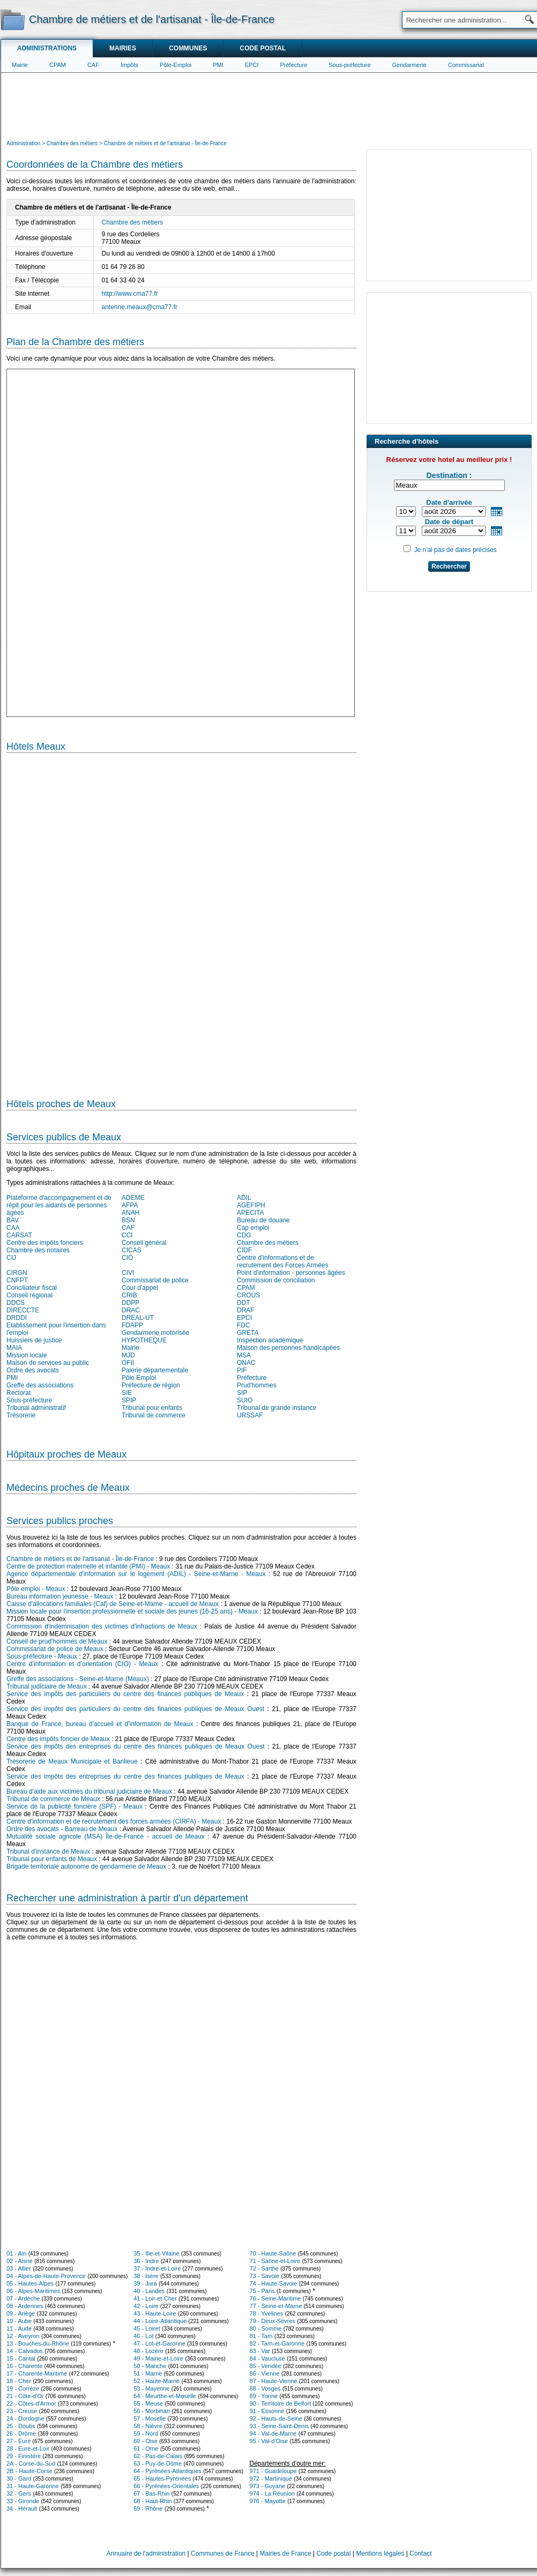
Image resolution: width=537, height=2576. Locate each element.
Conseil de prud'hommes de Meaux (56, 1641)
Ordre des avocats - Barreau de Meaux (61, 1829)
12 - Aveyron (23, 2336)
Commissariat (466, 65)
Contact (420, 2553)
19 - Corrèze (22, 2388)
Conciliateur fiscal (31, 1287)
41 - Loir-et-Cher (155, 2298)
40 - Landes (149, 2291)
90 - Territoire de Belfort (280, 2403)
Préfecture (294, 65)
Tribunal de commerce (153, 1415)
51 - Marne (147, 2373)
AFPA (130, 1205)
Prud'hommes (257, 1385)
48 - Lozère (148, 2351)
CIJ (11, 1257)
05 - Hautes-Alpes (30, 2283)
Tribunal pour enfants (152, 1408)
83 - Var (260, 2351)
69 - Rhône (147, 2508)
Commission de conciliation (276, 1280)
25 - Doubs (20, 2426)
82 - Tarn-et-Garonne (277, 2343)
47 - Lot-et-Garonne (159, 2343)
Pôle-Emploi (175, 65)
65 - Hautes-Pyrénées (162, 2478)
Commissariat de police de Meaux (54, 1649)
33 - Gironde (22, 2501)
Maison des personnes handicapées (288, 1348)
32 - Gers (18, 2493)
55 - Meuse (148, 2403)
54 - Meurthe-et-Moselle (164, 2396)
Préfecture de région (151, 1385)
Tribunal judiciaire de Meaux (46, 1686)
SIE (127, 1393)
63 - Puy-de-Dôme (157, 2463)
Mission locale (26, 1355)
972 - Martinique (271, 2478)
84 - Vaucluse (267, 2358)
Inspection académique (270, 1340)
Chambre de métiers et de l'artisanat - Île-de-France (80, 1559)
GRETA (247, 1332)
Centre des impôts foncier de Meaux (58, 1739)
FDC (243, 1325)
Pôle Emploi (139, 1378)
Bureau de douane (263, 1220)
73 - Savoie (265, 2276)
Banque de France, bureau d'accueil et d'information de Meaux (99, 1724)
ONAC (246, 1363)
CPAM (57, 65)
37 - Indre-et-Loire (157, 2268)
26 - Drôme (21, 2433)
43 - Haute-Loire (154, 2313)
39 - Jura (144, 2283)
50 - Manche (149, 2366)
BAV (12, 1220)
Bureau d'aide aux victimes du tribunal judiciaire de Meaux (89, 1791)
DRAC (131, 1310)
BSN (128, 1220)
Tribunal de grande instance (276, 1408)
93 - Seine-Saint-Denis (279, 2426)
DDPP (130, 1302)
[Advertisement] (269, 105)
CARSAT (19, 1235)
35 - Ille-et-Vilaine (156, 2253)
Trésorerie (20, 1415)
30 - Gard (18, 2478)
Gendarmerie (409, 65)
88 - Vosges (265, 2388)
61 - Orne (145, 2448)
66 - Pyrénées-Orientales (166, 2486)
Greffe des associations (39, 1385)
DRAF (246, 1310)
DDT (243, 1302)
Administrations (47, 48)
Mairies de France (285, 2553)
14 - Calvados (24, 2351)
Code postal (263, 48)
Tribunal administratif (36, 1408)
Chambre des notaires (38, 1250)
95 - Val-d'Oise (269, 2441)
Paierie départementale (155, 1370)
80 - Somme (266, 2328)
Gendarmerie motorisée (155, 1332)
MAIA (14, 1348)
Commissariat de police (155, 1280)
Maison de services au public (47, 1363)
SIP (242, 1393)
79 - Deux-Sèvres (273, 2321)
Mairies (122, 48)
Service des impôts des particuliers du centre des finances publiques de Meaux (125, 1694)
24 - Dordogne (25, 2418)
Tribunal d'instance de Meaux (48, 1851)
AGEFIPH (251, 1205)
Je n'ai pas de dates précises (455, 550)
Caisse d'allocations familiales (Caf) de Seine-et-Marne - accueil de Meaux (112, 1604)
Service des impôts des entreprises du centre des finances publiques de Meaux (125, 1776)
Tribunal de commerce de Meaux (53, 1799)
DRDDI (16, 1317)
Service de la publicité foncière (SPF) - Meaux (74, 1806)
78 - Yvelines (267, 2313)
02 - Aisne (19, 2261)
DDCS (15, 1302)
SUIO (244, 1400)
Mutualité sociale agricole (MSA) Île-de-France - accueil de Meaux (105, 1836)
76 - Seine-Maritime (275, 2298)
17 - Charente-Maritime (36, 2373)
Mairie (20, 65)
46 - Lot (143, 2336)
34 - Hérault (21, 2508)
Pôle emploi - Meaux (35, 1589)
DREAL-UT (138, 1317)
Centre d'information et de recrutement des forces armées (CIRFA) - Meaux (113, 1821)
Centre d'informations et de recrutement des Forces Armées (283, 1261)
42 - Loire (145, 2306)
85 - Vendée (265, 2366)
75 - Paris (262, 2291)
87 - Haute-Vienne (273, 2381)
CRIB (129, 1295)
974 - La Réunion (272, 2493)
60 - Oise (145, 2441)
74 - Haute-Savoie (273, 2283)
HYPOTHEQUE (144, 1340)
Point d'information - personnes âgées (291, 1272)
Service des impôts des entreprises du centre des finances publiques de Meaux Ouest (135, 1746)
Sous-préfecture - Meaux (41, 1656)
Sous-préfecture (349, 65)
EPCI (252, 65)
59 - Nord (145, 2433)
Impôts (129, 65)
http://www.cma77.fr (130, 293)
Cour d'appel (140, 1287)
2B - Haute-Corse (29, 2471)
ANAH (130, 1212)
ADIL (244, 1197)
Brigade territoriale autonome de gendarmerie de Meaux (86, 1866)
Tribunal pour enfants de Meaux (51, 1859)
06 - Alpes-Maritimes (33, 2291)
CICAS (131, 1250)
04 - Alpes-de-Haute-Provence (46, 2276)
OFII (128, 1363)
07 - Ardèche (23, 2298)
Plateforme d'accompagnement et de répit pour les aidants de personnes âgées (58, 1205)
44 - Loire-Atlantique (160, 2321)
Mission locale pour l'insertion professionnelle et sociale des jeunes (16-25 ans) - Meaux (132, 1611)
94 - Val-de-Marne (273, 2433)
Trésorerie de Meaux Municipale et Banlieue (72, 1761)
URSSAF (250, 1415)
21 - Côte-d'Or (24, 2396)
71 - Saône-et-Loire (275, 2261)
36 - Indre (146, 2261)
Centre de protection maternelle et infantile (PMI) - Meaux (88, 1566)
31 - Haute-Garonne (32, 2486)
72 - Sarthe (264, 2268)
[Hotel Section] (181, 921)
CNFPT (17, 1280)
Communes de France (223, 2553)
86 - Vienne (265, 2373)
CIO (127, 1257)
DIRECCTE (22, 1310)
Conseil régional (29, 1295)
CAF (93, 65)
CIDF (244, 1250)
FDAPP (132, 1325)
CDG (244, 1235)
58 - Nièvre (147, 2426)
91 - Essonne (267, 2411)
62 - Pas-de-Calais (157, 2456)
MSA (244, 1355)
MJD (128, 1355)
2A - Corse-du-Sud (30, 2463)
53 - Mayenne (151, 2388)
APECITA (250, 1212)
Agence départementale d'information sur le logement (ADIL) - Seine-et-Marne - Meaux (135, 1574)
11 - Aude (19, 2328)
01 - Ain (16, 2253)
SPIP (129, 1400)
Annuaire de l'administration (146, 2553)
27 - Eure (18, 2441)
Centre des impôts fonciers (44, 1242)
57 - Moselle (149, 2418)
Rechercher (449, 566)
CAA (13, 1227)
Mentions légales (380, 2553)
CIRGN (16, 1272)
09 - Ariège (20, 2313)
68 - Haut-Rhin (152, 2501)
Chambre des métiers (132, 222)
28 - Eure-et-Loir (27, 2448)
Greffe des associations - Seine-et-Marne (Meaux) (77, 1679)
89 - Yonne (264, 2396)
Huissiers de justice (34, 1340)
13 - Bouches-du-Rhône (37, 2343)
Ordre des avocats (32, 1370)
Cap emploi (253, 1227)
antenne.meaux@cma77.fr (140, 307)
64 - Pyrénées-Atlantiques (167, 2471)
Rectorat (18, 1393)
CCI (127, 1235)
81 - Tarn (261, 2336)
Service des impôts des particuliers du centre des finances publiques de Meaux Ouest (135, 1709)
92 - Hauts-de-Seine (276, 2418)
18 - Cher (18, 2381)
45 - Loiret (146, 2328)
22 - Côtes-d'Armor (31, 2403)
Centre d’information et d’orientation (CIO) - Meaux (82, 1664)
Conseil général (144, 1242)
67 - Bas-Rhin (151, 2493)
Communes (188, 48)
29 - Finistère (23, 2456)
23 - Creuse (21, 2411)
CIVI (128, 1272)
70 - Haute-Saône (273, 2253)
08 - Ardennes (24, 2306)
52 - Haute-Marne (156, 2381)
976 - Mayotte (268, 2501)
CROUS (248, 1295)
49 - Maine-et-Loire (158, 2358)
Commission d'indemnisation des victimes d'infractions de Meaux (101, 1626)
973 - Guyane (268, 2486)
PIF (242, 1370)
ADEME (133, 1197)
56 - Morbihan (151, 2411)
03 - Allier (18, 2268)
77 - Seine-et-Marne (276, 2306)
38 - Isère (145, 2276)
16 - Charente (24, 2366)
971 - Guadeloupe (273, 2471)
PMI (218, 65)
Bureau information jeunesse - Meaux (59, 1596)
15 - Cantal (20, 2358)
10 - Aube (19, 2321)
